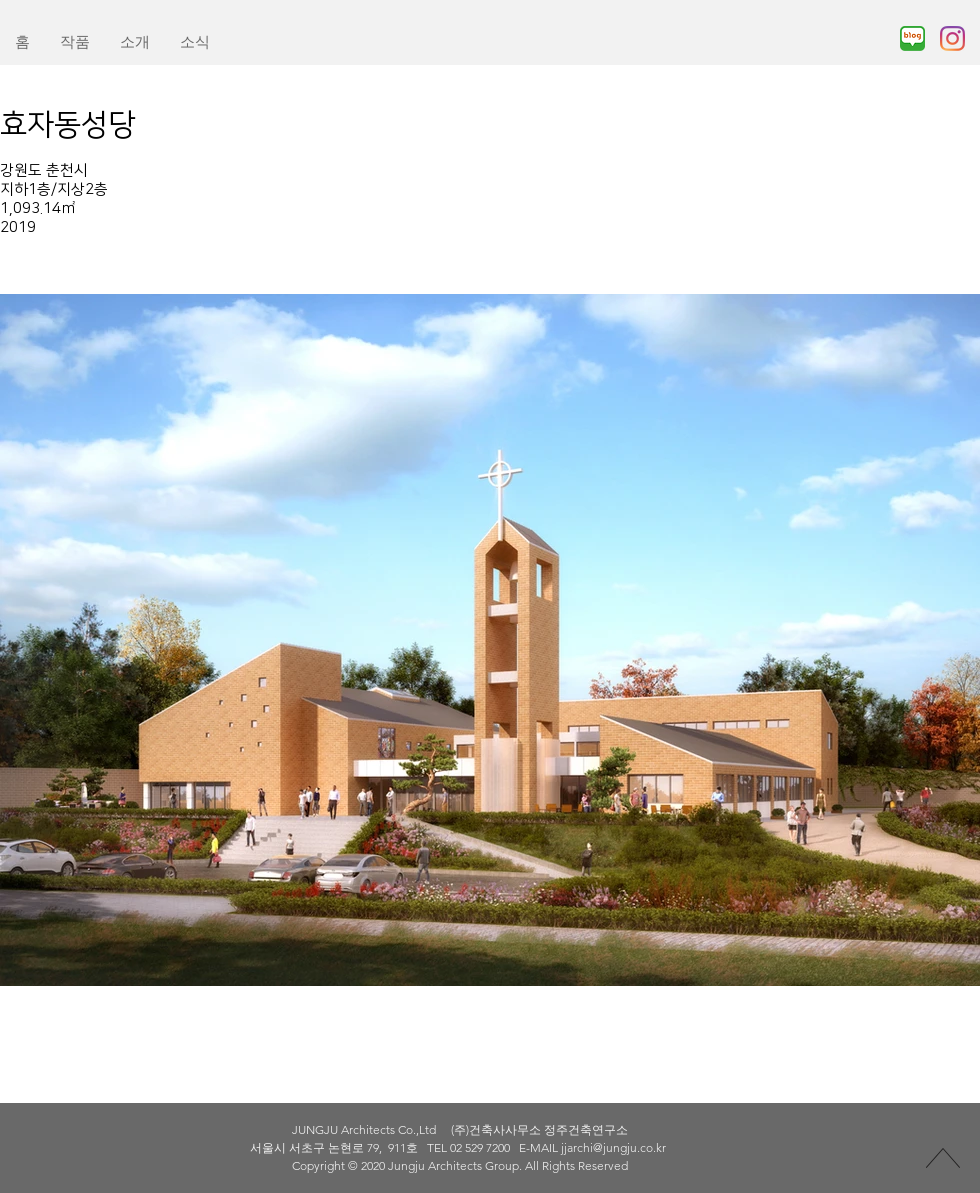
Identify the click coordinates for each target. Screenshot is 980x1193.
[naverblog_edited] (912, 38)
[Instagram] (952, 38)
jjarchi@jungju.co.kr (613, 1147)
